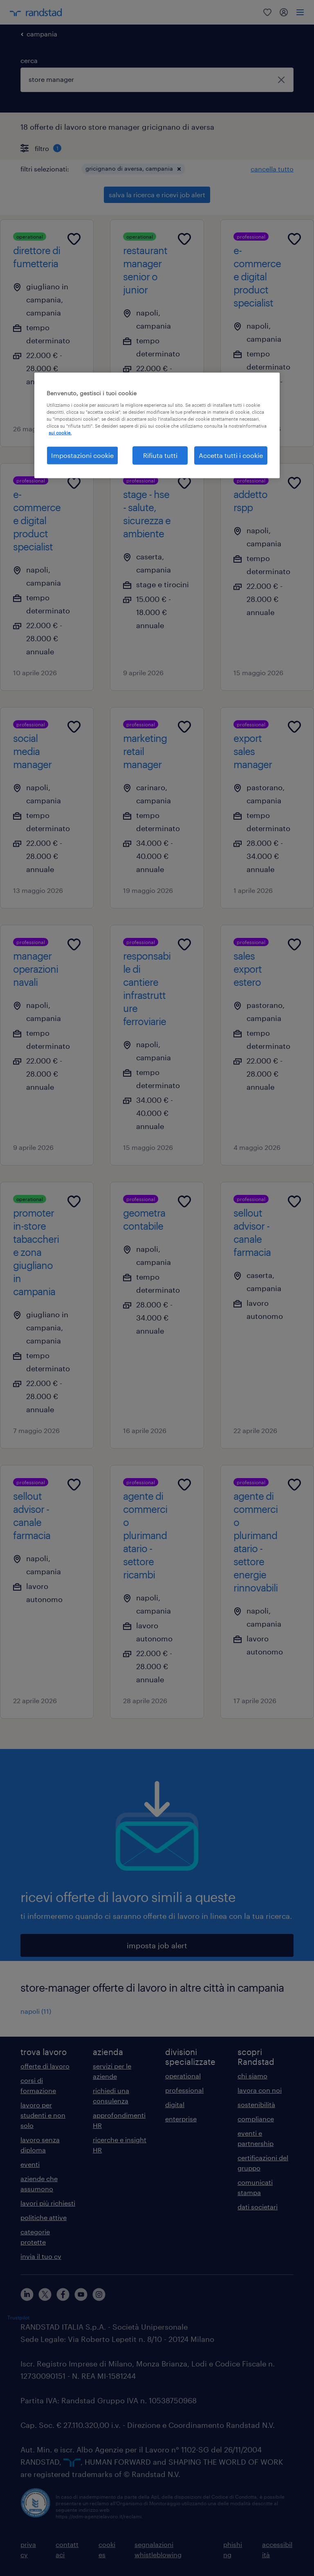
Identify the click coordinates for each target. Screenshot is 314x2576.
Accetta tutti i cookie (231, 455)
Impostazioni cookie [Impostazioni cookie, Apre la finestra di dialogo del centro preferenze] (82, 455)
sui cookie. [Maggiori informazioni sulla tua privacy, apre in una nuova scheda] (60, 432)
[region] (157, 425)
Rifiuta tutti (160, 455)
